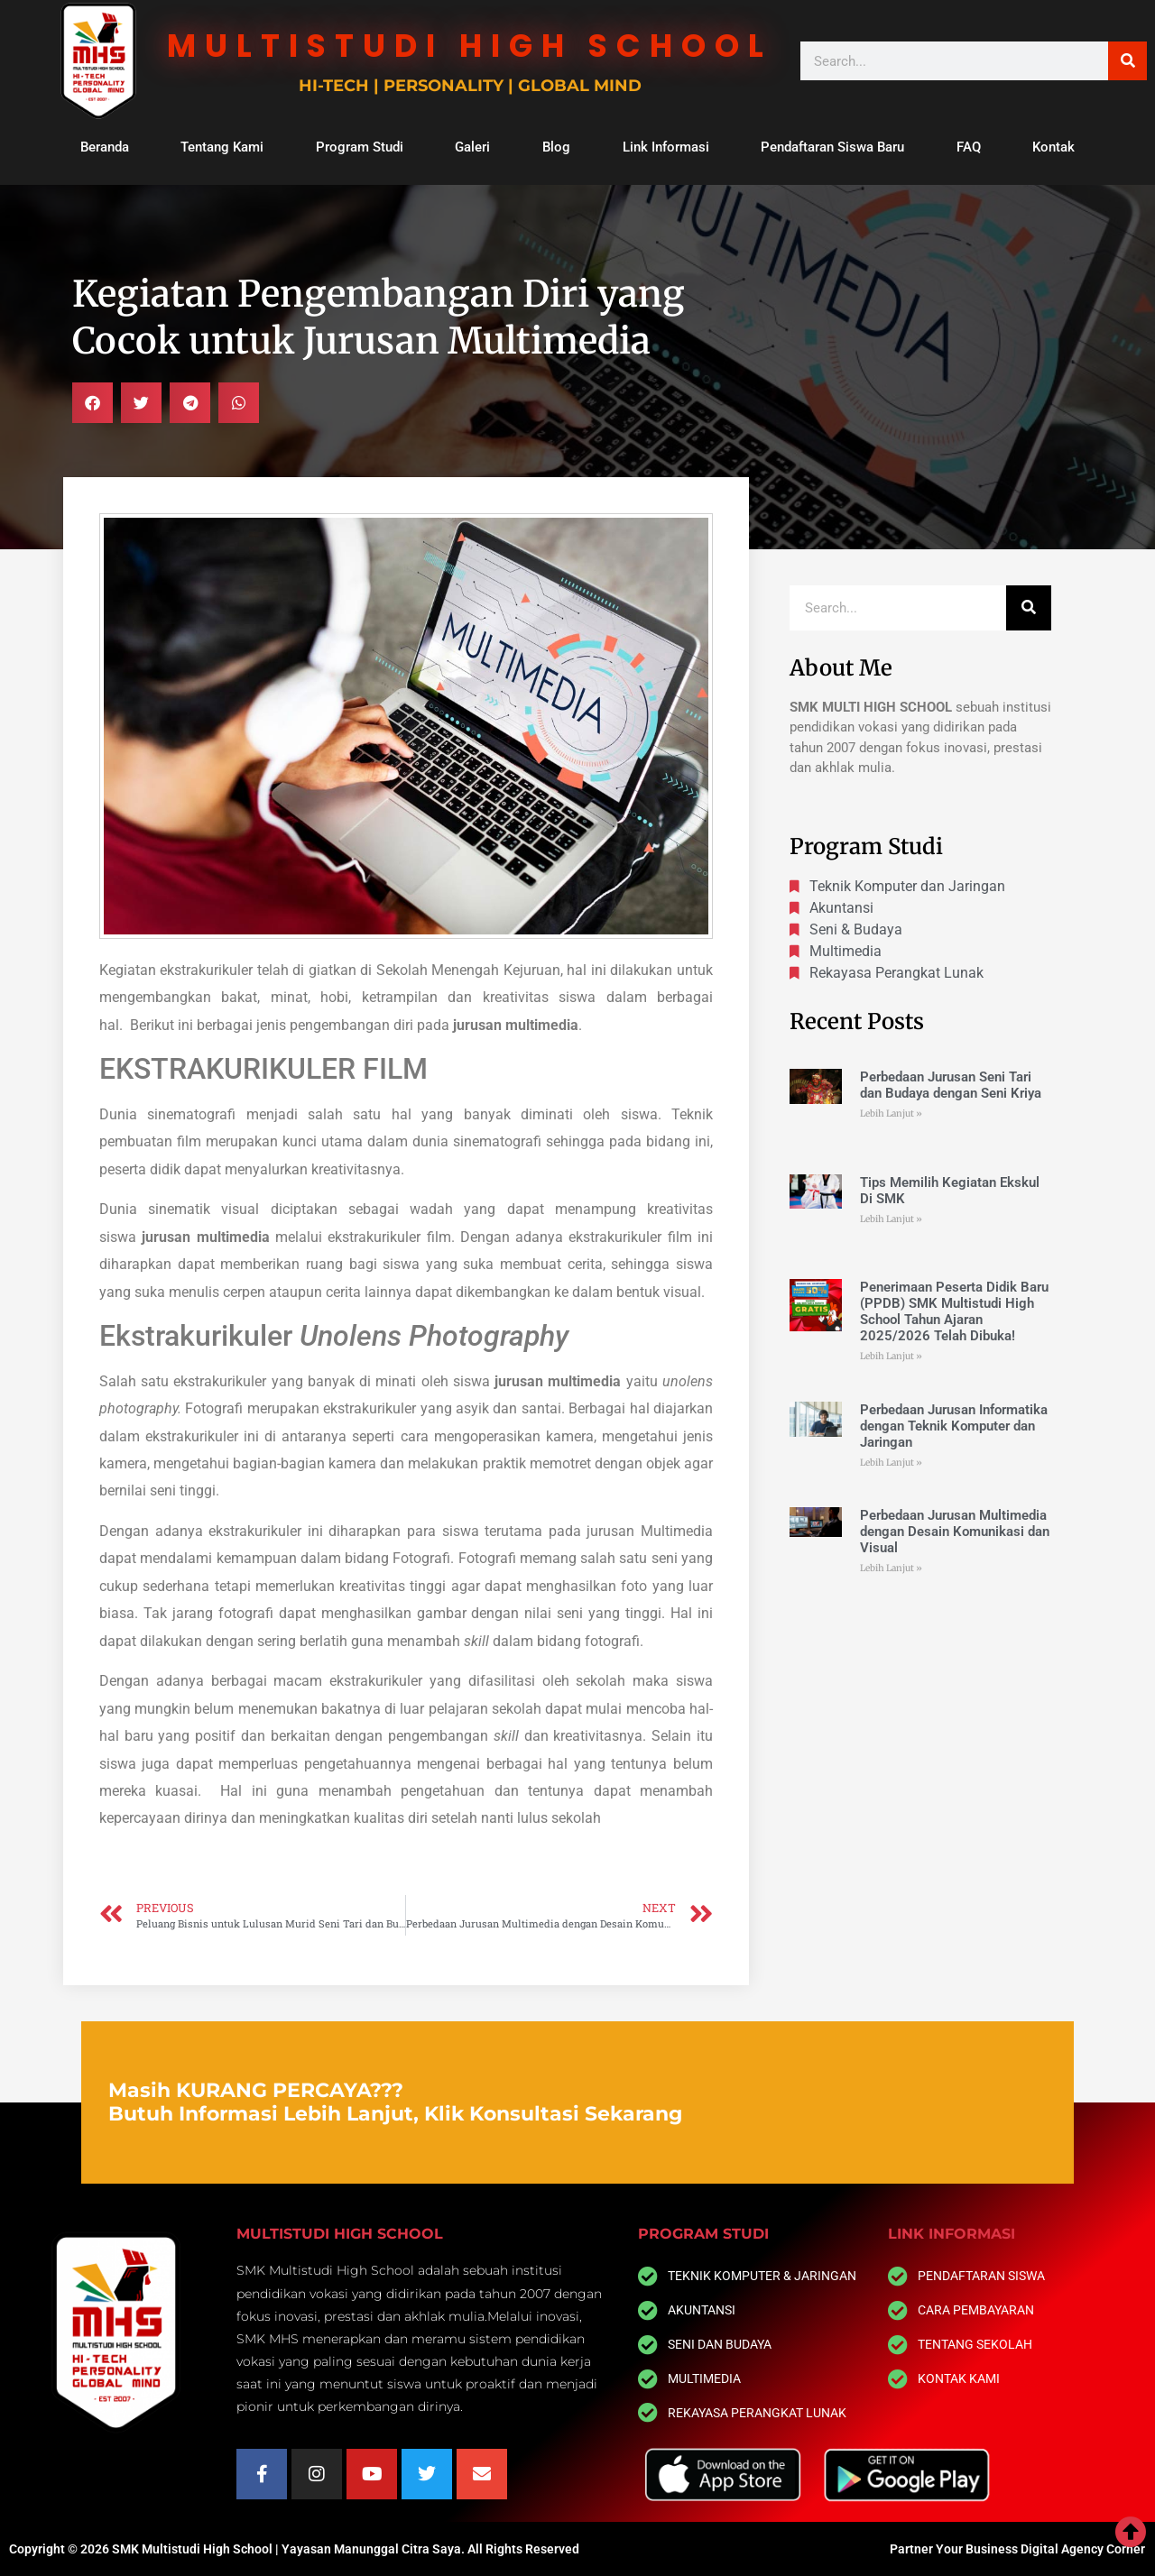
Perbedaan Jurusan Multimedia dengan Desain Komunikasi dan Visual (954, 1531)
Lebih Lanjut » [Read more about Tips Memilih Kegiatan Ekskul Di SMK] (891, 1219)
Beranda (104, 147)
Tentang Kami (221, 147)
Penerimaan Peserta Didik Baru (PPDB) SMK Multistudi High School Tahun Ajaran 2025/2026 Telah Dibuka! (954, 1311)
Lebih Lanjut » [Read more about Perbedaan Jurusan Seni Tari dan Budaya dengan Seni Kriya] (891, 1113)
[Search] (1127, 60)
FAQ (968, 147)
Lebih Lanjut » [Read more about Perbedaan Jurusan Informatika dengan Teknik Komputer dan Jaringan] (891, 1462)
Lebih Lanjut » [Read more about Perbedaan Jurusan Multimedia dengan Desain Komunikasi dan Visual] (891, 1568)
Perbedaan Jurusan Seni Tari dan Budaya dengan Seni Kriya (950, 1085)
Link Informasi (666, 147)
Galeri (472, 147)
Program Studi (359, 147)
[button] (92, 402)
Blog (556, 147)
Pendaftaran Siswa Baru (832, 147)
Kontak (1053, 147)
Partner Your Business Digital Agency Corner (1017, 2549)
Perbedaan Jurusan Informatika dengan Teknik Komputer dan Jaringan (954, 1426)
